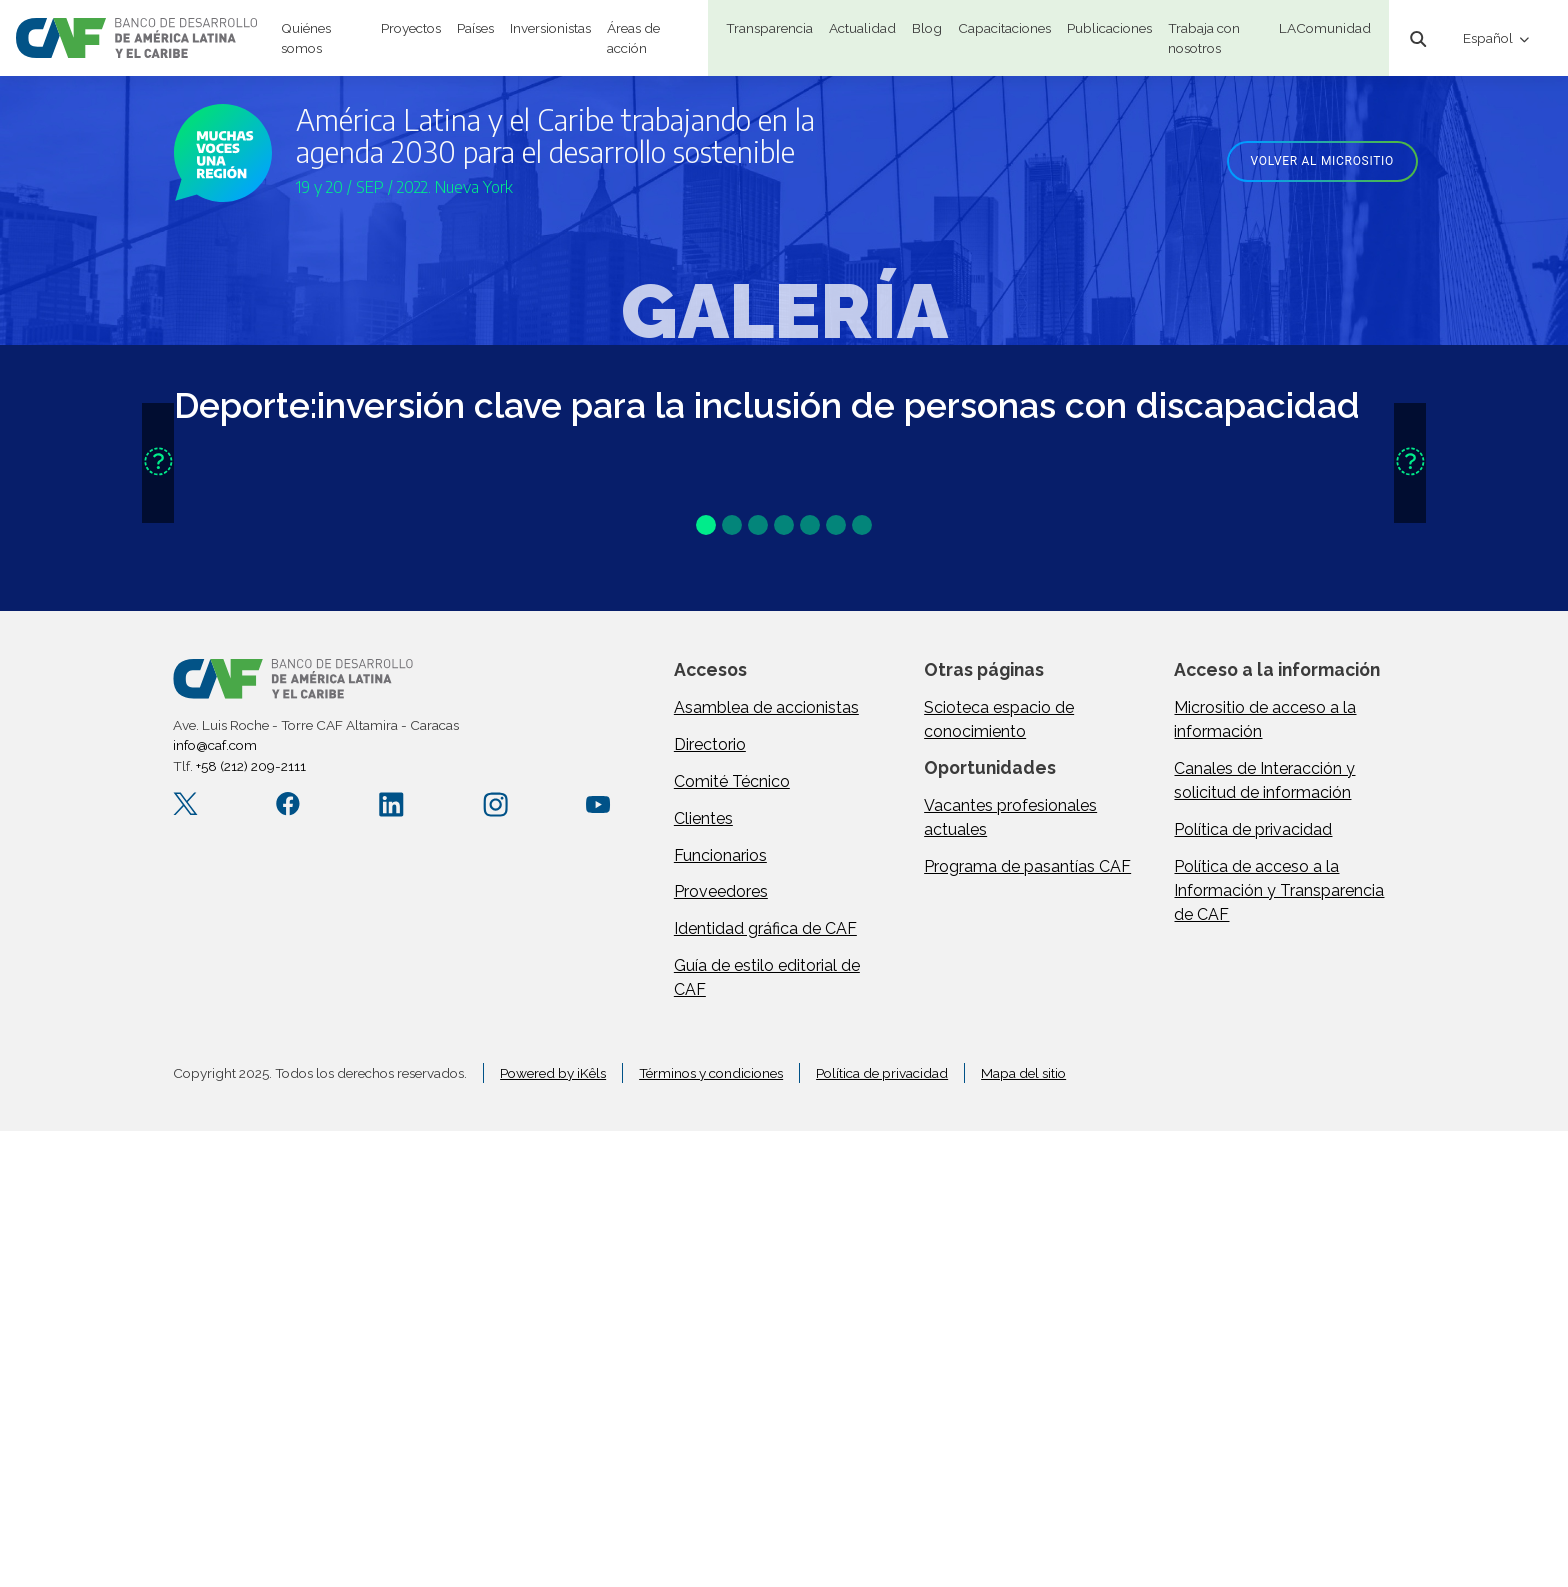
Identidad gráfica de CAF (765, 928)
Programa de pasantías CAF (1027, 866)
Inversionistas (550, 28)
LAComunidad (1325, 28)
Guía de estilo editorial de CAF (767, 977)
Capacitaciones (1004, 28)
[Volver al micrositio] (1315, 159)
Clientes (703, 818)
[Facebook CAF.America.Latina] (288, 804)
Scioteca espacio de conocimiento (999, 719)
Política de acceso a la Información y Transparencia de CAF (1279, 890)
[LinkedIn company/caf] (391, 804)
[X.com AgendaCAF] (185, 804)
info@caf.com (215, 745)
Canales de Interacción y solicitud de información (1264, 780)
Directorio (710, 744)
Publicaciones (1109, 28)
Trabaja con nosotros (1204, 38)
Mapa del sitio (1023, 1073)
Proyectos (411, 28)
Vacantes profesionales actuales (1010, 817)
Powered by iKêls (553, 1073)
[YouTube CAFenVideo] (598, 804)
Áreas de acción (633, 38)
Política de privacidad (1253, 829)
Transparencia (769, 28)
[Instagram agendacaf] (495, 804)
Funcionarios (720, 855)
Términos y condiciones (711, 1073)
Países (475, 28)
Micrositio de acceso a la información (1265, 719)
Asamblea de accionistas (766, 707)
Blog (927, 28)
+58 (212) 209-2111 (251, 766)
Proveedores (721, 891)
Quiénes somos (306, 38)
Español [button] (1489, 38)
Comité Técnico (732, 781)
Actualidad (862, 28)
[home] (136, 38)
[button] (158, 463)
